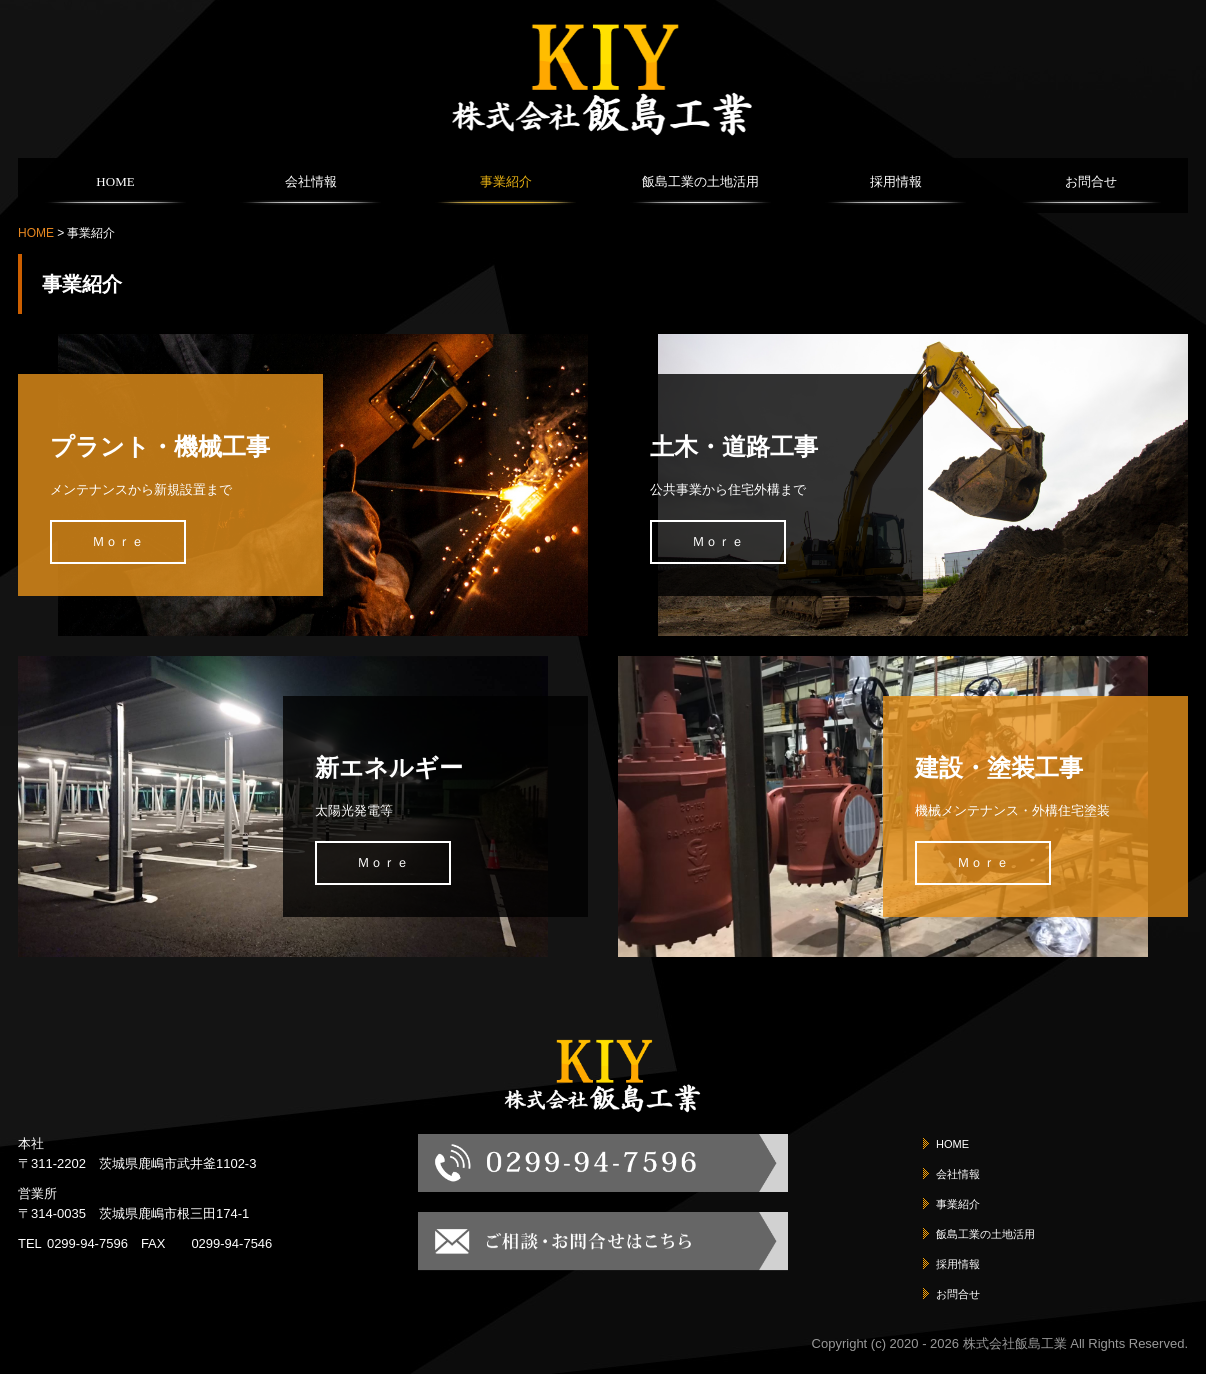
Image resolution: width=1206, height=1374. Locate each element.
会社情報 (311, 181)
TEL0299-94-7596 (73, 1243)
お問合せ (1091, 181)
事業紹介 (506, 181)
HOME (115, 181)
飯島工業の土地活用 (700, 181)
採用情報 (896, 181)
